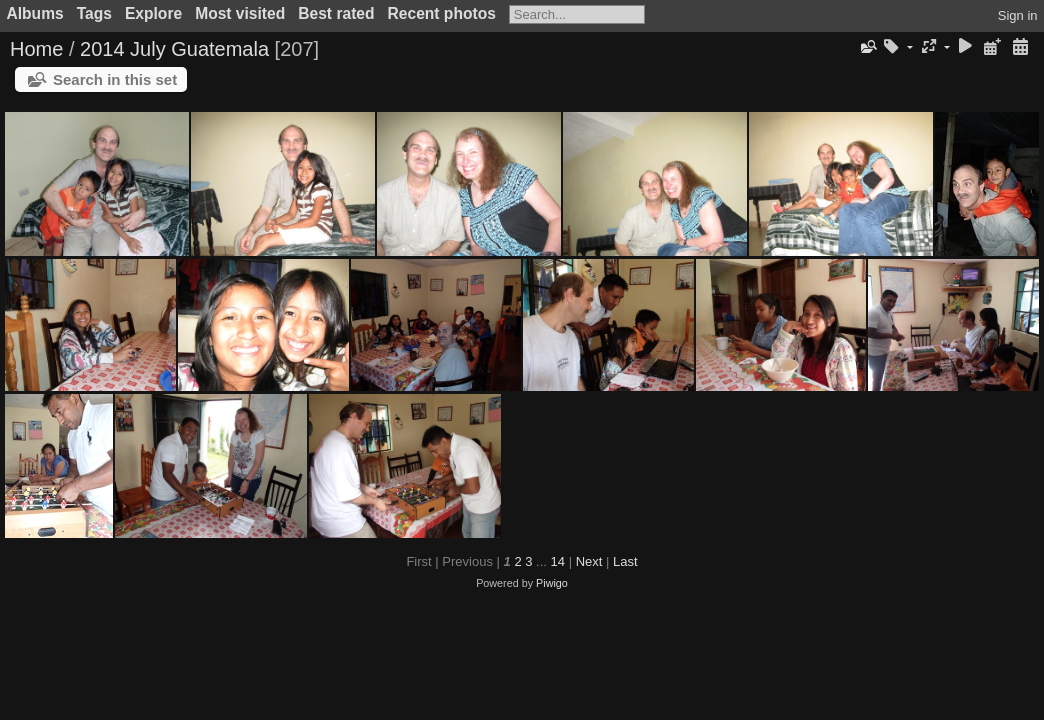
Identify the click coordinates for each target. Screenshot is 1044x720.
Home (36, 49)
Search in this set (115, 79)
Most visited (240, 13)
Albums (35, 13)
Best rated (336, 13)
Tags (94, 13)
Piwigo (552, 583)
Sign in (1018, 15)
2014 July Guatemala (174, 49)
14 (558, 561)
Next (589, 561)
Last (625, 561)
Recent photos (442, 13)
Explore (153, 13)
